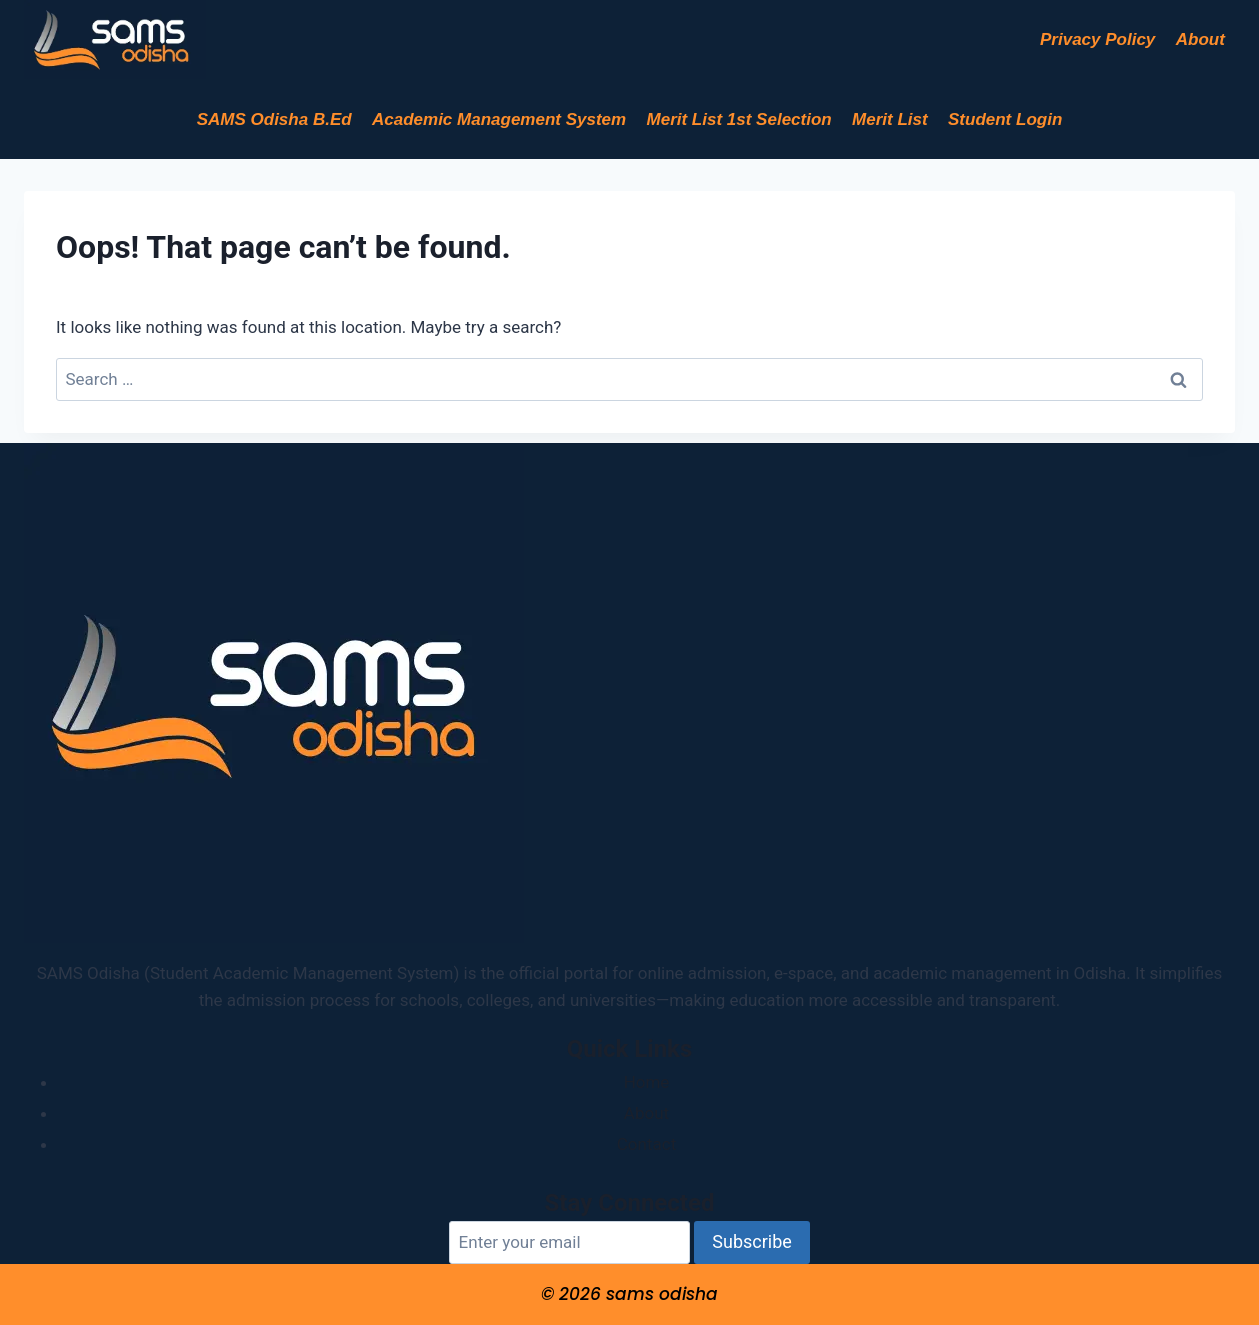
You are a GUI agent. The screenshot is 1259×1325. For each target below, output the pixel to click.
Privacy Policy (1097, 39)
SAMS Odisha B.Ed (274, 119)
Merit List (890, 119)
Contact (646, 1144)
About (1200, 39)
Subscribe (752, 1241)
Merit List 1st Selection (739, 119)
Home (647, 1082)
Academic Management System (499, 119)
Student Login (1005, 119)
